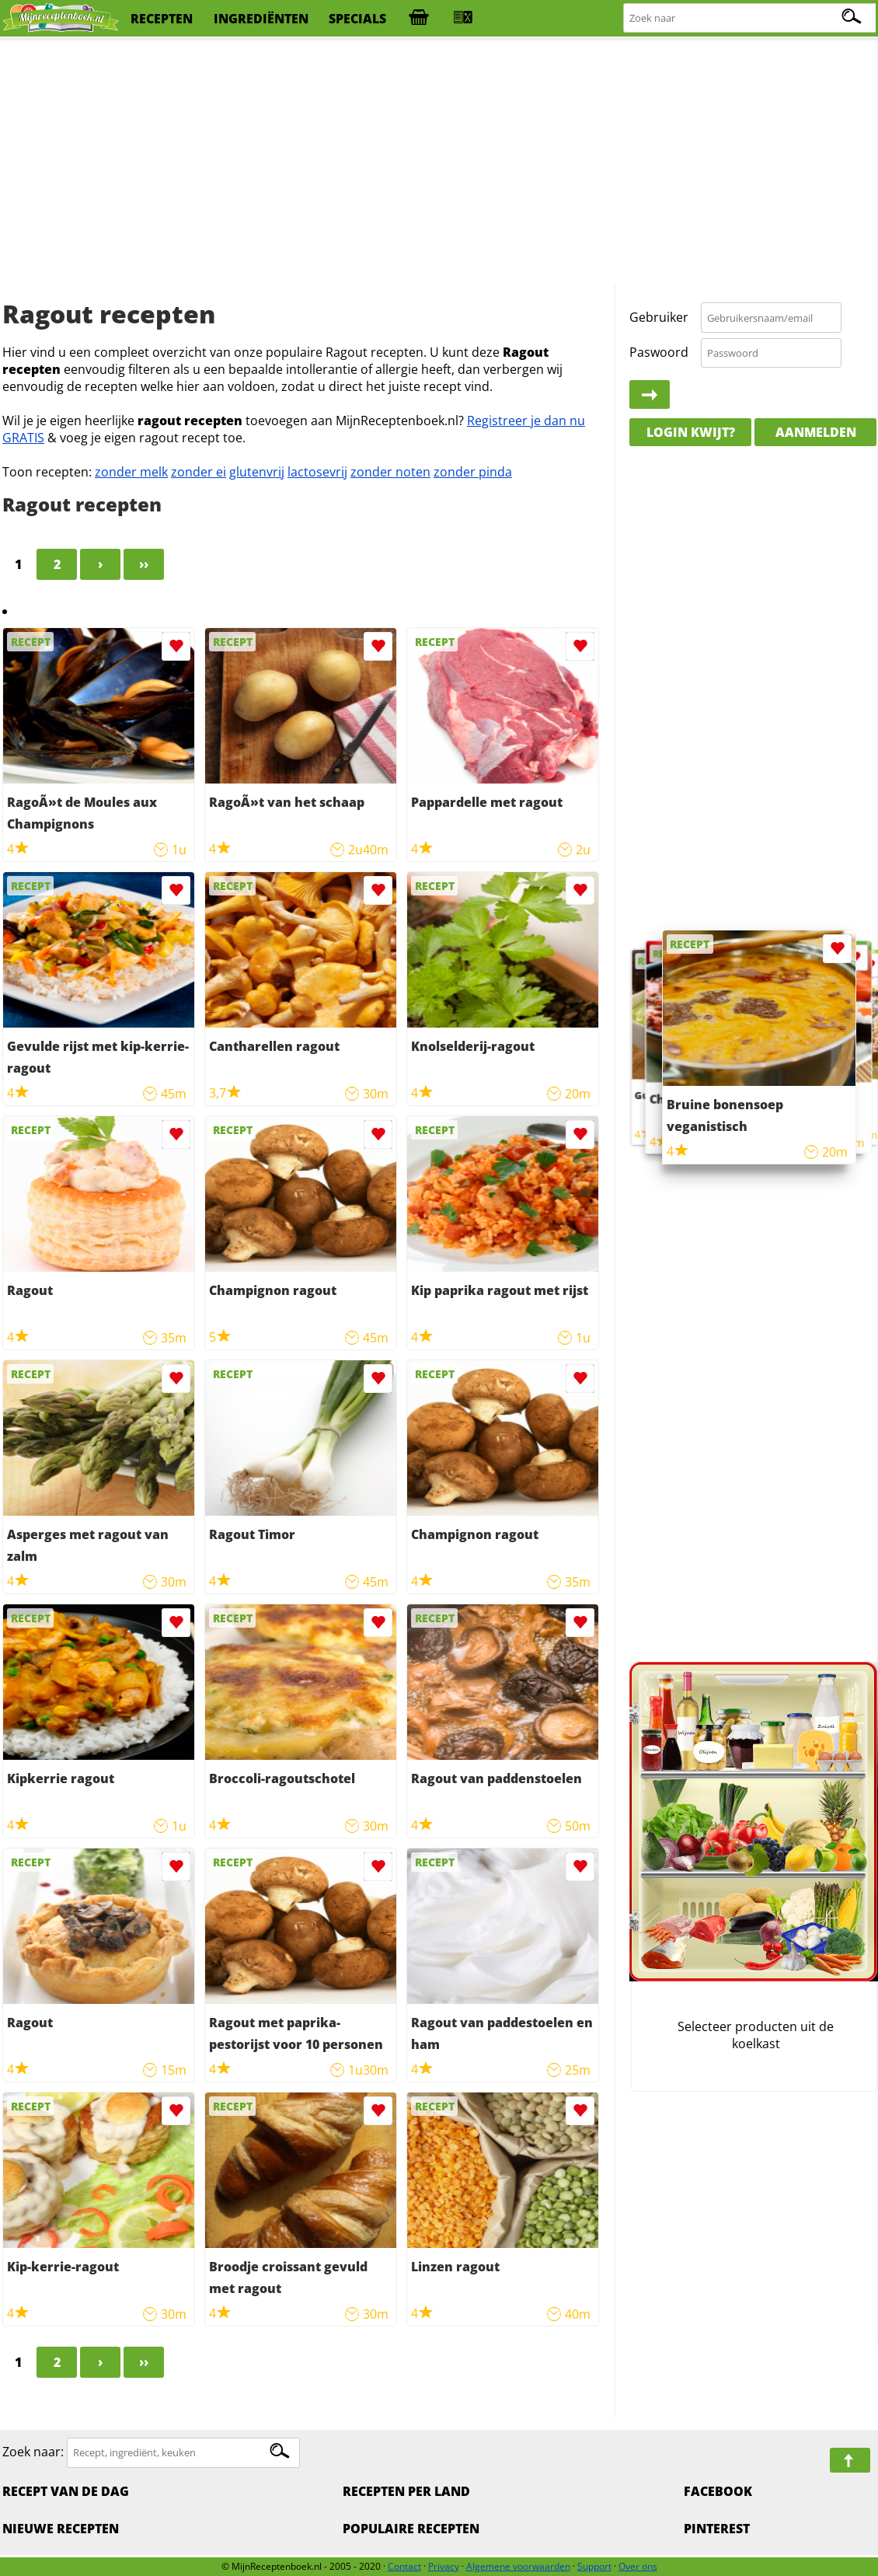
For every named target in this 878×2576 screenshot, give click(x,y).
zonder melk (131, 471)
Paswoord (658, 352)
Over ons (637, 2566)
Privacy (443, 2566)
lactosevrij (317, 471)
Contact (404, 2566)
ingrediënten (261, 18)
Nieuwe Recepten (60, 2528)
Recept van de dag (65, 2491)
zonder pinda (473, 471)
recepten (162, 18)
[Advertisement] (439, 163)
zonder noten (390, 471)
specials (357, 18)
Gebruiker (658, 317)
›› (143, 564)
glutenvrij (256, 471)
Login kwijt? (690, 432)
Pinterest (717, 2528)
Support (594, 2566)
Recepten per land (406, 2491)
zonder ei (198, 471)
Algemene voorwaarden (518, 2566)
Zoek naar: (33, 2451)
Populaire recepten (411, 2528)
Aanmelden (815, 432)
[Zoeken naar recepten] (750, 18)
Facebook (718, 2491)
